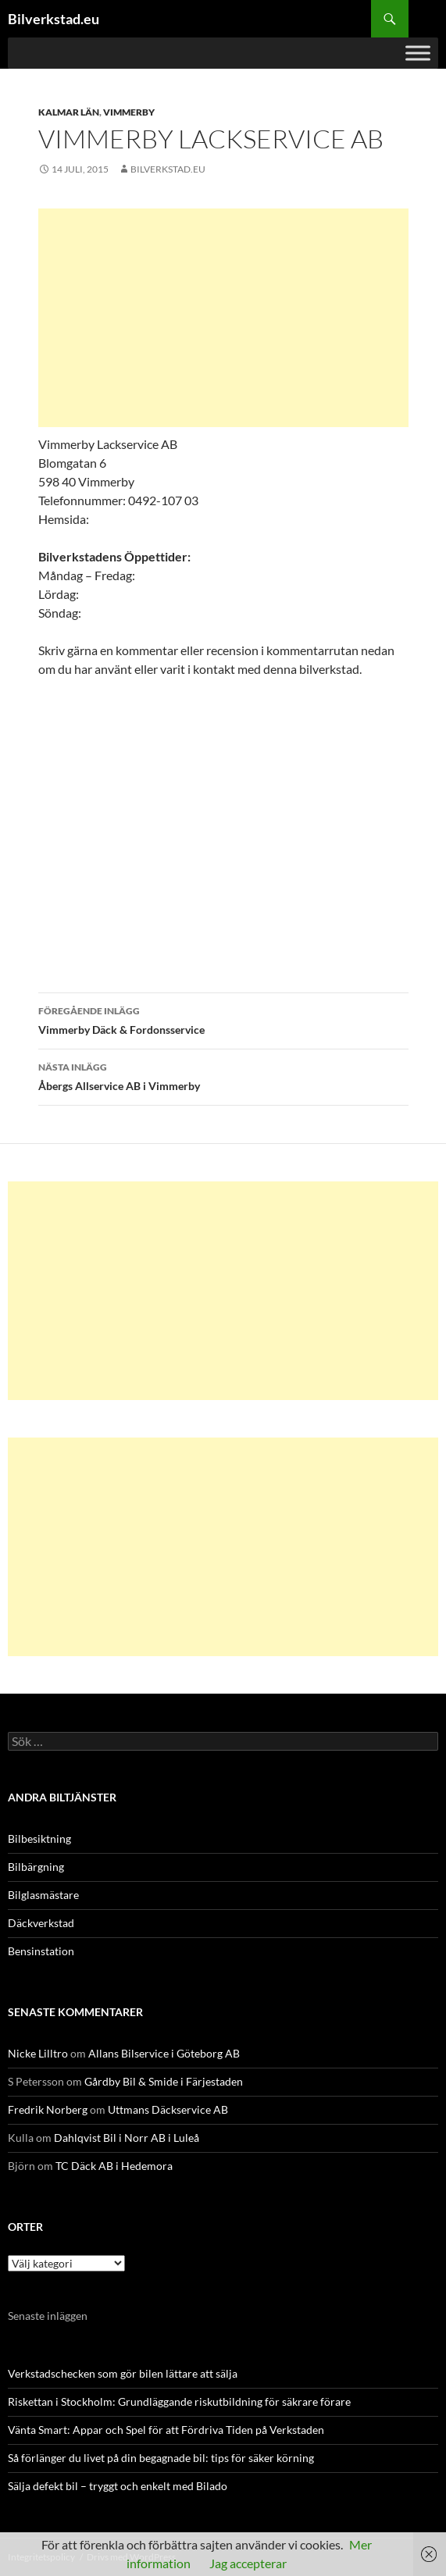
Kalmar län (68, 112)
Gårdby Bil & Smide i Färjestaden (163, 2081)
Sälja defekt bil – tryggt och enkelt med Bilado (117, 2485)
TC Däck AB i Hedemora (114, 2165)
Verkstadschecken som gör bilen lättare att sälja (122, 2373)
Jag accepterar (248, 2563)
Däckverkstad (41, 1922)
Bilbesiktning (39, 1838)
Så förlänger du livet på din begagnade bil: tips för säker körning (161, 2457)
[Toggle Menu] (417, 52)
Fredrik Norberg (47, 2109)
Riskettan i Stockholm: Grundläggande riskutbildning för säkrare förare (179, 2401)
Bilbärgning (36, 1866)
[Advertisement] (223, 317)
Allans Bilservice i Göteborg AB (164, 2053)
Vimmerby (129, 112)
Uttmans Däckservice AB (168, 2109)
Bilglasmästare (43, 1894)
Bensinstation (41, 1951)
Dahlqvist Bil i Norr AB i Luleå (126, 2137)
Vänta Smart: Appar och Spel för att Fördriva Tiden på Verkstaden (166, 2429)
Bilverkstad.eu (53, 18)
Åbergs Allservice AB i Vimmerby (223, 1075)
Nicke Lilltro (38, 2053)
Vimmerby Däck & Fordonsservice (223, 1019)
